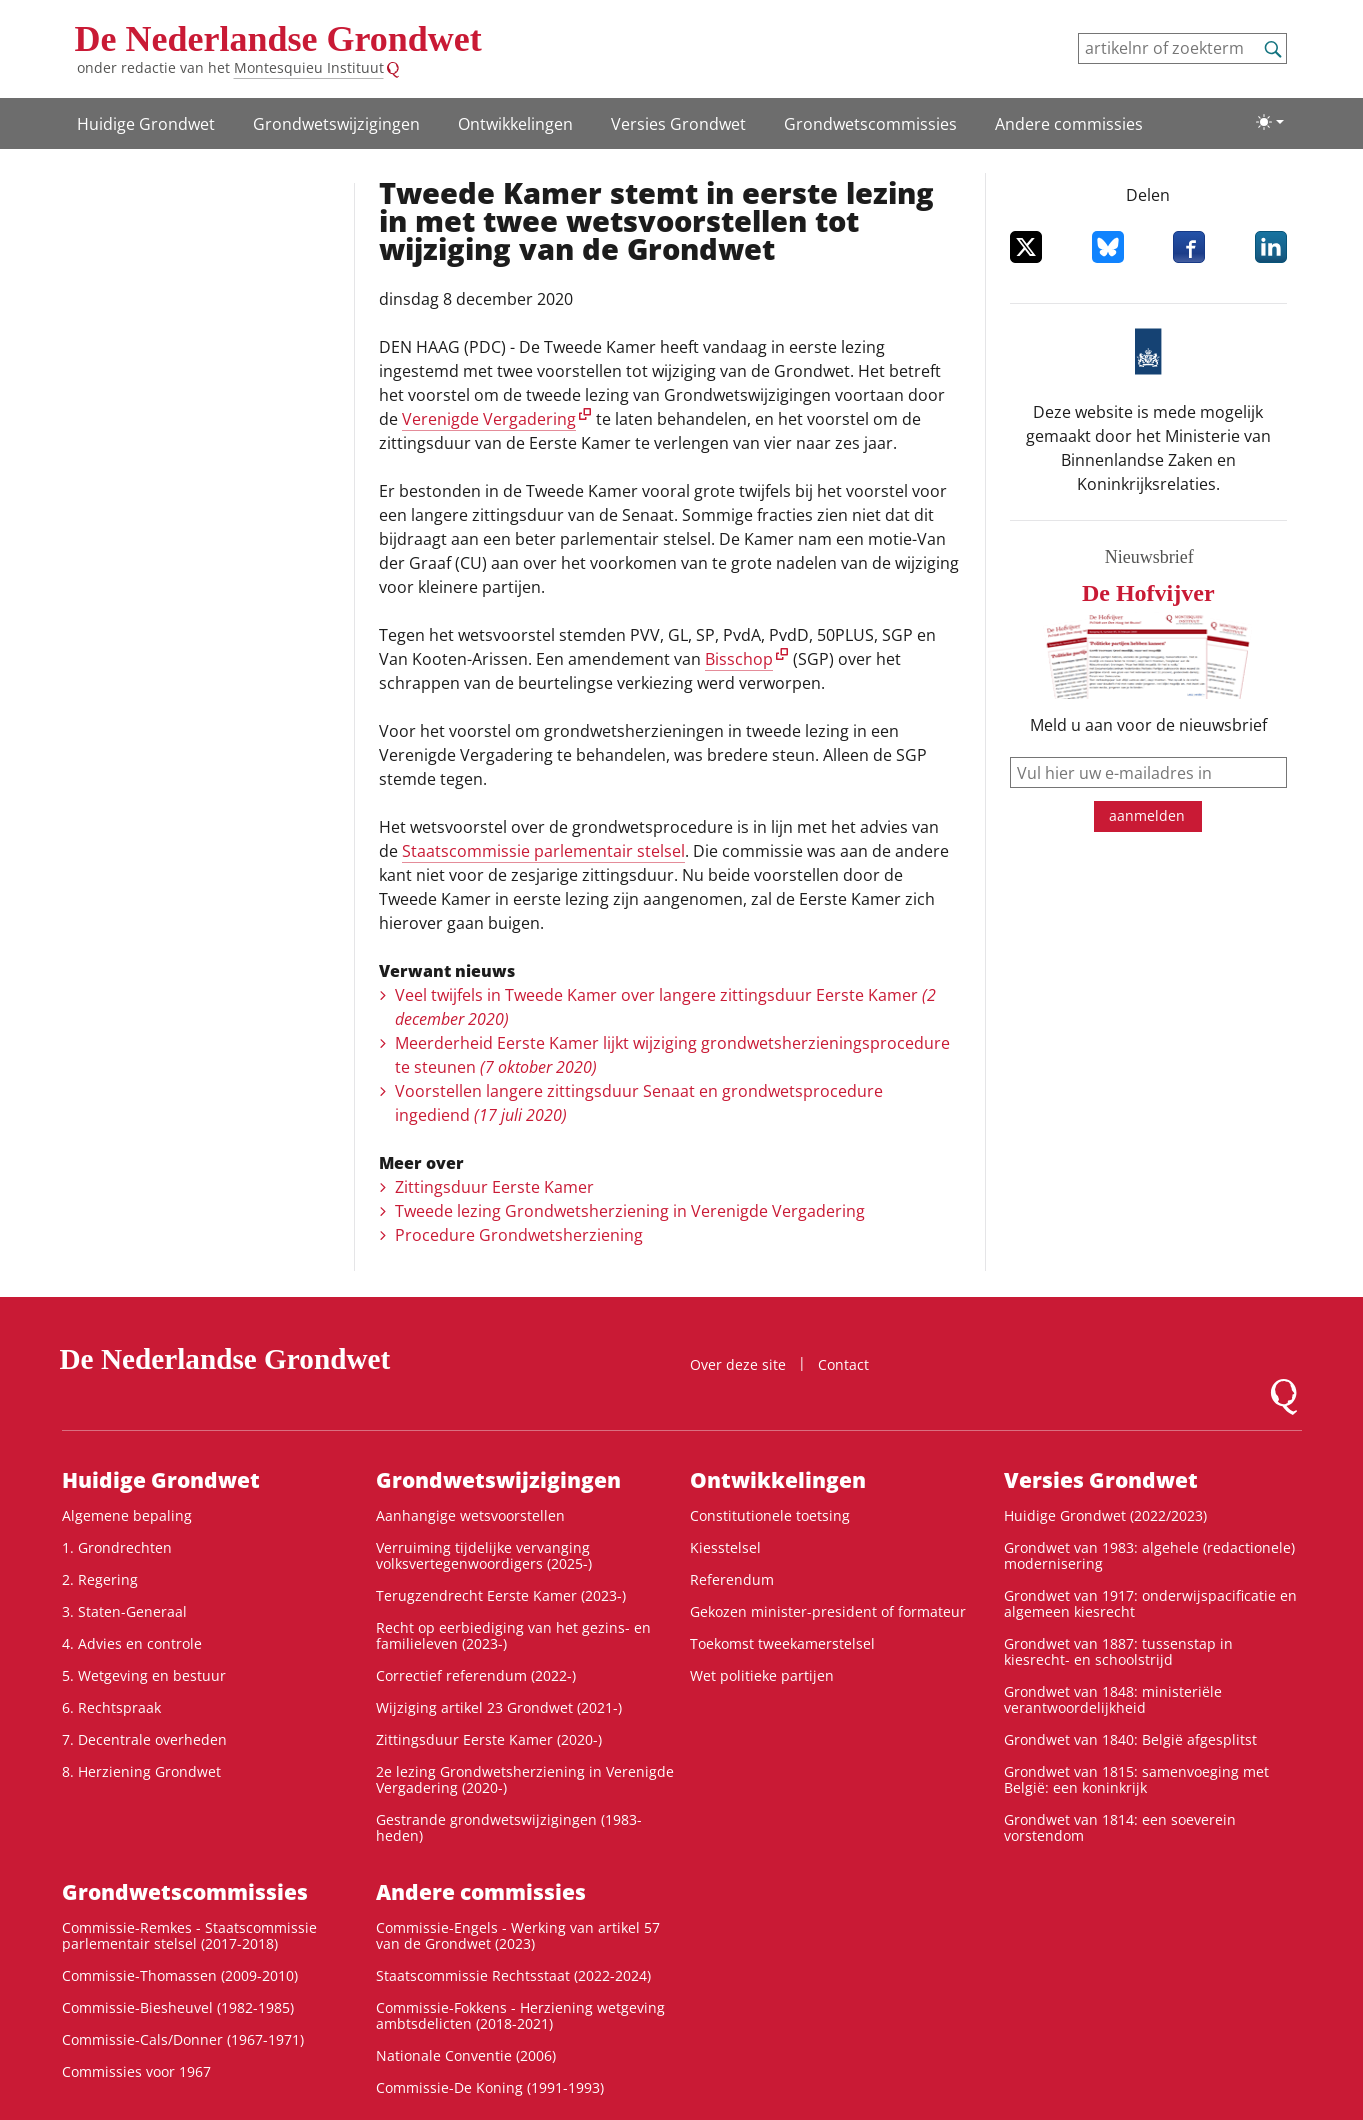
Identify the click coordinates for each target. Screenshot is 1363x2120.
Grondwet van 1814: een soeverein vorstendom (1120, 1827)
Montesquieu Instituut (309, 67)
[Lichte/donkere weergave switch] (1270, 122)
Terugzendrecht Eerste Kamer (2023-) (501, 1595)
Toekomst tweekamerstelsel (782, 1643)
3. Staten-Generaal (124, 1611)
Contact (843, 1364)
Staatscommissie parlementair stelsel (543, 851)
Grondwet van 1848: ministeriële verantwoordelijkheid (1113, 1699)
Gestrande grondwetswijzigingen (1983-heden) (509, 1827)
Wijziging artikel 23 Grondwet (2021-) (499, 1707)
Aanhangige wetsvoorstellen (470, 1515)
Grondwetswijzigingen (336, 124)
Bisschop (739, 659)
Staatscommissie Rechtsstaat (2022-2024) (513, 1975)
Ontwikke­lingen (515, 124)
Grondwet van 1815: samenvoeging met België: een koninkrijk (1136, 1779)
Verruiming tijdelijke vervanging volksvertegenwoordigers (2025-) (484, 1555)
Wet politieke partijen (762, 1675)
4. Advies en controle (132, 1643)
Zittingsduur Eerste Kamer (494, 1187)
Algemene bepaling (127, 1515)
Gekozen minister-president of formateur (828, 1611)
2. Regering (100, 1579)
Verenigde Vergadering (489, 419)
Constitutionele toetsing (770, 1515)
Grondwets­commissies (870, 124)
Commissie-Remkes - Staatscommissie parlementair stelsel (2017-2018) (189, 1935)
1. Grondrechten (117, 1547)
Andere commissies (1069, 124)
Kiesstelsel (725, 1547)
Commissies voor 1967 (136, 2071)
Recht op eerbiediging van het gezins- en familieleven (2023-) (513, 1635)
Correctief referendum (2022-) (476, 1675)
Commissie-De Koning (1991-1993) (490, 2087)
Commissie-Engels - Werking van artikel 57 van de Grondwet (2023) (518, 1935)
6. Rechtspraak (111, 1707)
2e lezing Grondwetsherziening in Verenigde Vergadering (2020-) (525, 1779)
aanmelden (1147, 815)
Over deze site (738, 1364)
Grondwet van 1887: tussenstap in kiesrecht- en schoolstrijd (1118, 1651)
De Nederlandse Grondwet (278, 39)
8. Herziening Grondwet (141, 1771)
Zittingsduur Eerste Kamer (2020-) (489, 1739)
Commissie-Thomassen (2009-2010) (180, 1975)
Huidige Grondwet (146, 124)
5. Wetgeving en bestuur (144, 1675)
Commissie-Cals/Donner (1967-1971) (183, 2039)
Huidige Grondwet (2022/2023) (1105, 1515)
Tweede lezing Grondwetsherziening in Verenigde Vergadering (630, 1211)
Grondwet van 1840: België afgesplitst (1130, 1739)
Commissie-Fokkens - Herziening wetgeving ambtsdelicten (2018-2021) (520, 2015)
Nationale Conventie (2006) (466, 2055)
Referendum (732, 1579)
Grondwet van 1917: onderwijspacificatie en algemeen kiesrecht (1150, 1603)
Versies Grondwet (678, 124)
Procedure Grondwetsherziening (519, 1235)
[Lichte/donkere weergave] (1270, 122)
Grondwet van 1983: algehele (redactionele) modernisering (1149, 1555)
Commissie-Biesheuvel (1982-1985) (178, 2007)
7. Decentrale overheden (144, 1739)
